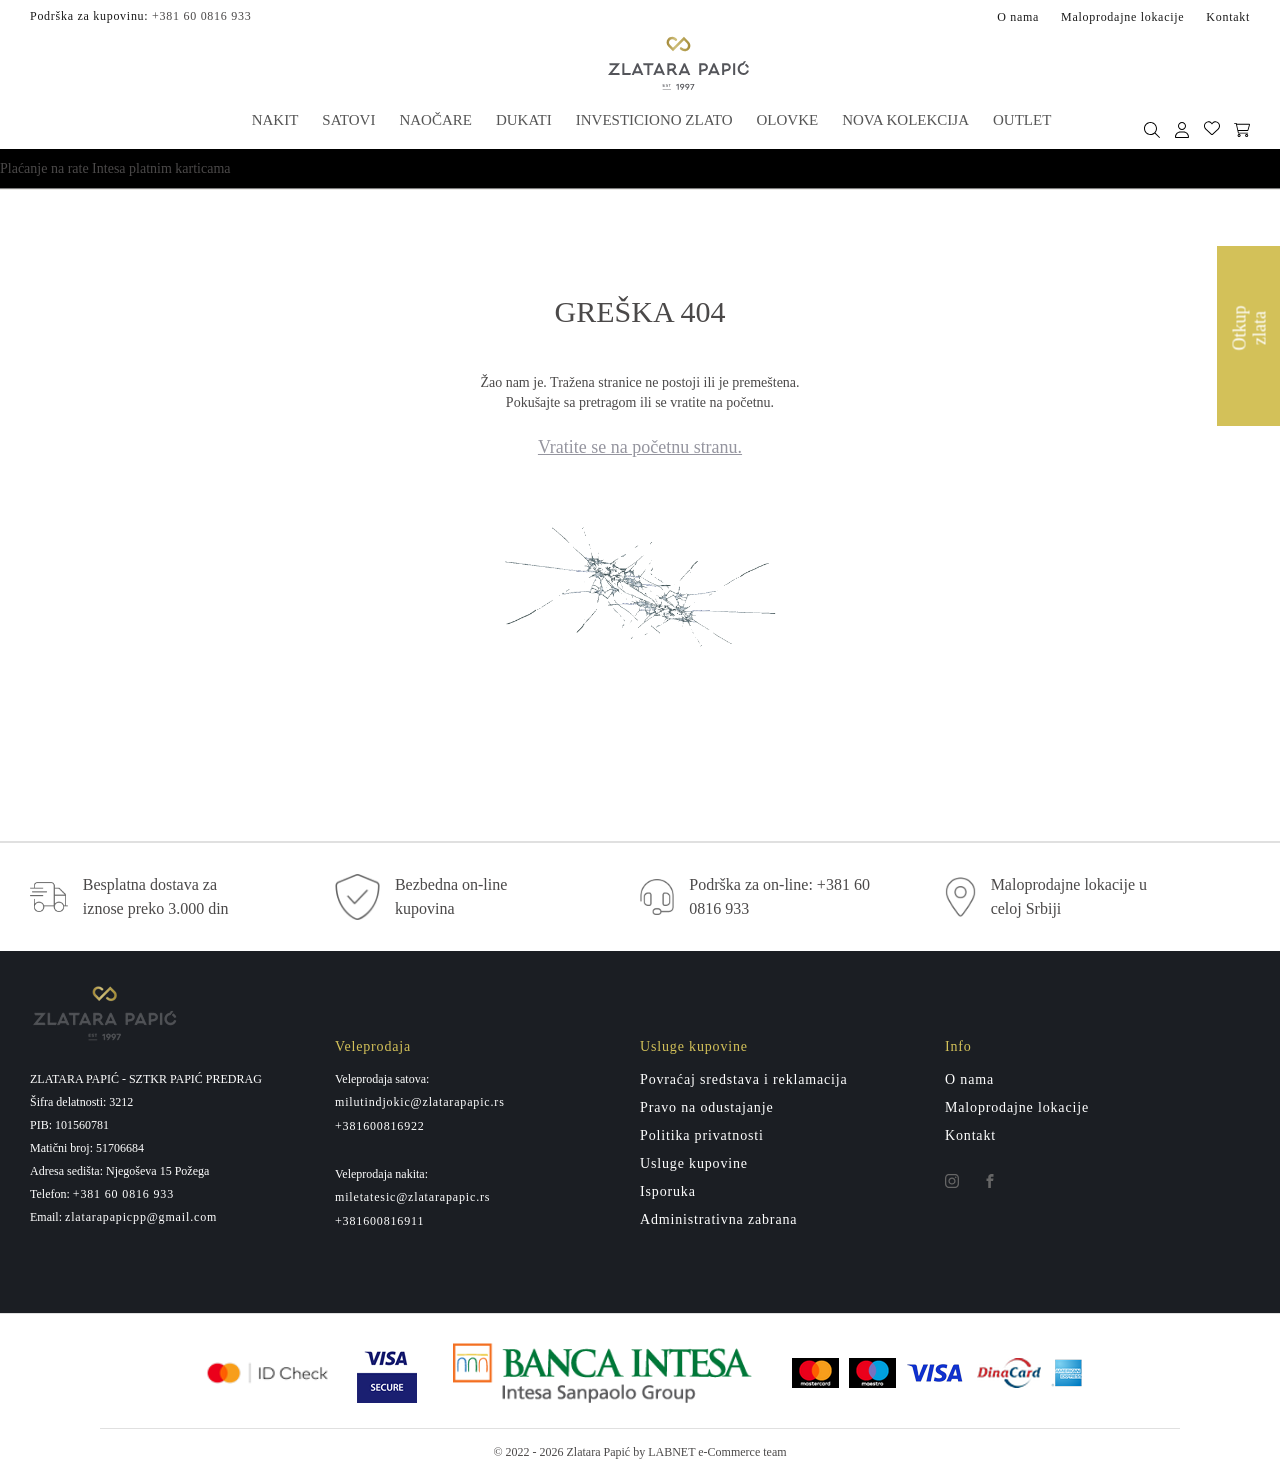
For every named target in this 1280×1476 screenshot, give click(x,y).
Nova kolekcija (905, 120)
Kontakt (1228, 17)
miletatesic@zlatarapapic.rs (412, 1197)
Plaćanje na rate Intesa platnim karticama (115, 168)
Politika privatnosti (702, 1135)
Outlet (1022, 120)
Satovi (348, 120)
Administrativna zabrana (718, 1219)
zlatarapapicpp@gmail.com (141, 1217)
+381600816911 (379, 1221)
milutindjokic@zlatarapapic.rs (420, 1102)
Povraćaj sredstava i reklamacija (744, 1079)
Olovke (788, 120)
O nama (1018, 17)
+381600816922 (380, 1126)
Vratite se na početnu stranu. (640, 447)
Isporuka (668, 1191)
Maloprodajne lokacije (1122, 17)
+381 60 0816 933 (201, 16)
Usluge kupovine (694, 1163)
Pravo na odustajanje (706, 1107)
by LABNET (664, 1452)
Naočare (435, 120)
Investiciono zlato (654, 120)
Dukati (524, 120)
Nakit (275, 120)
